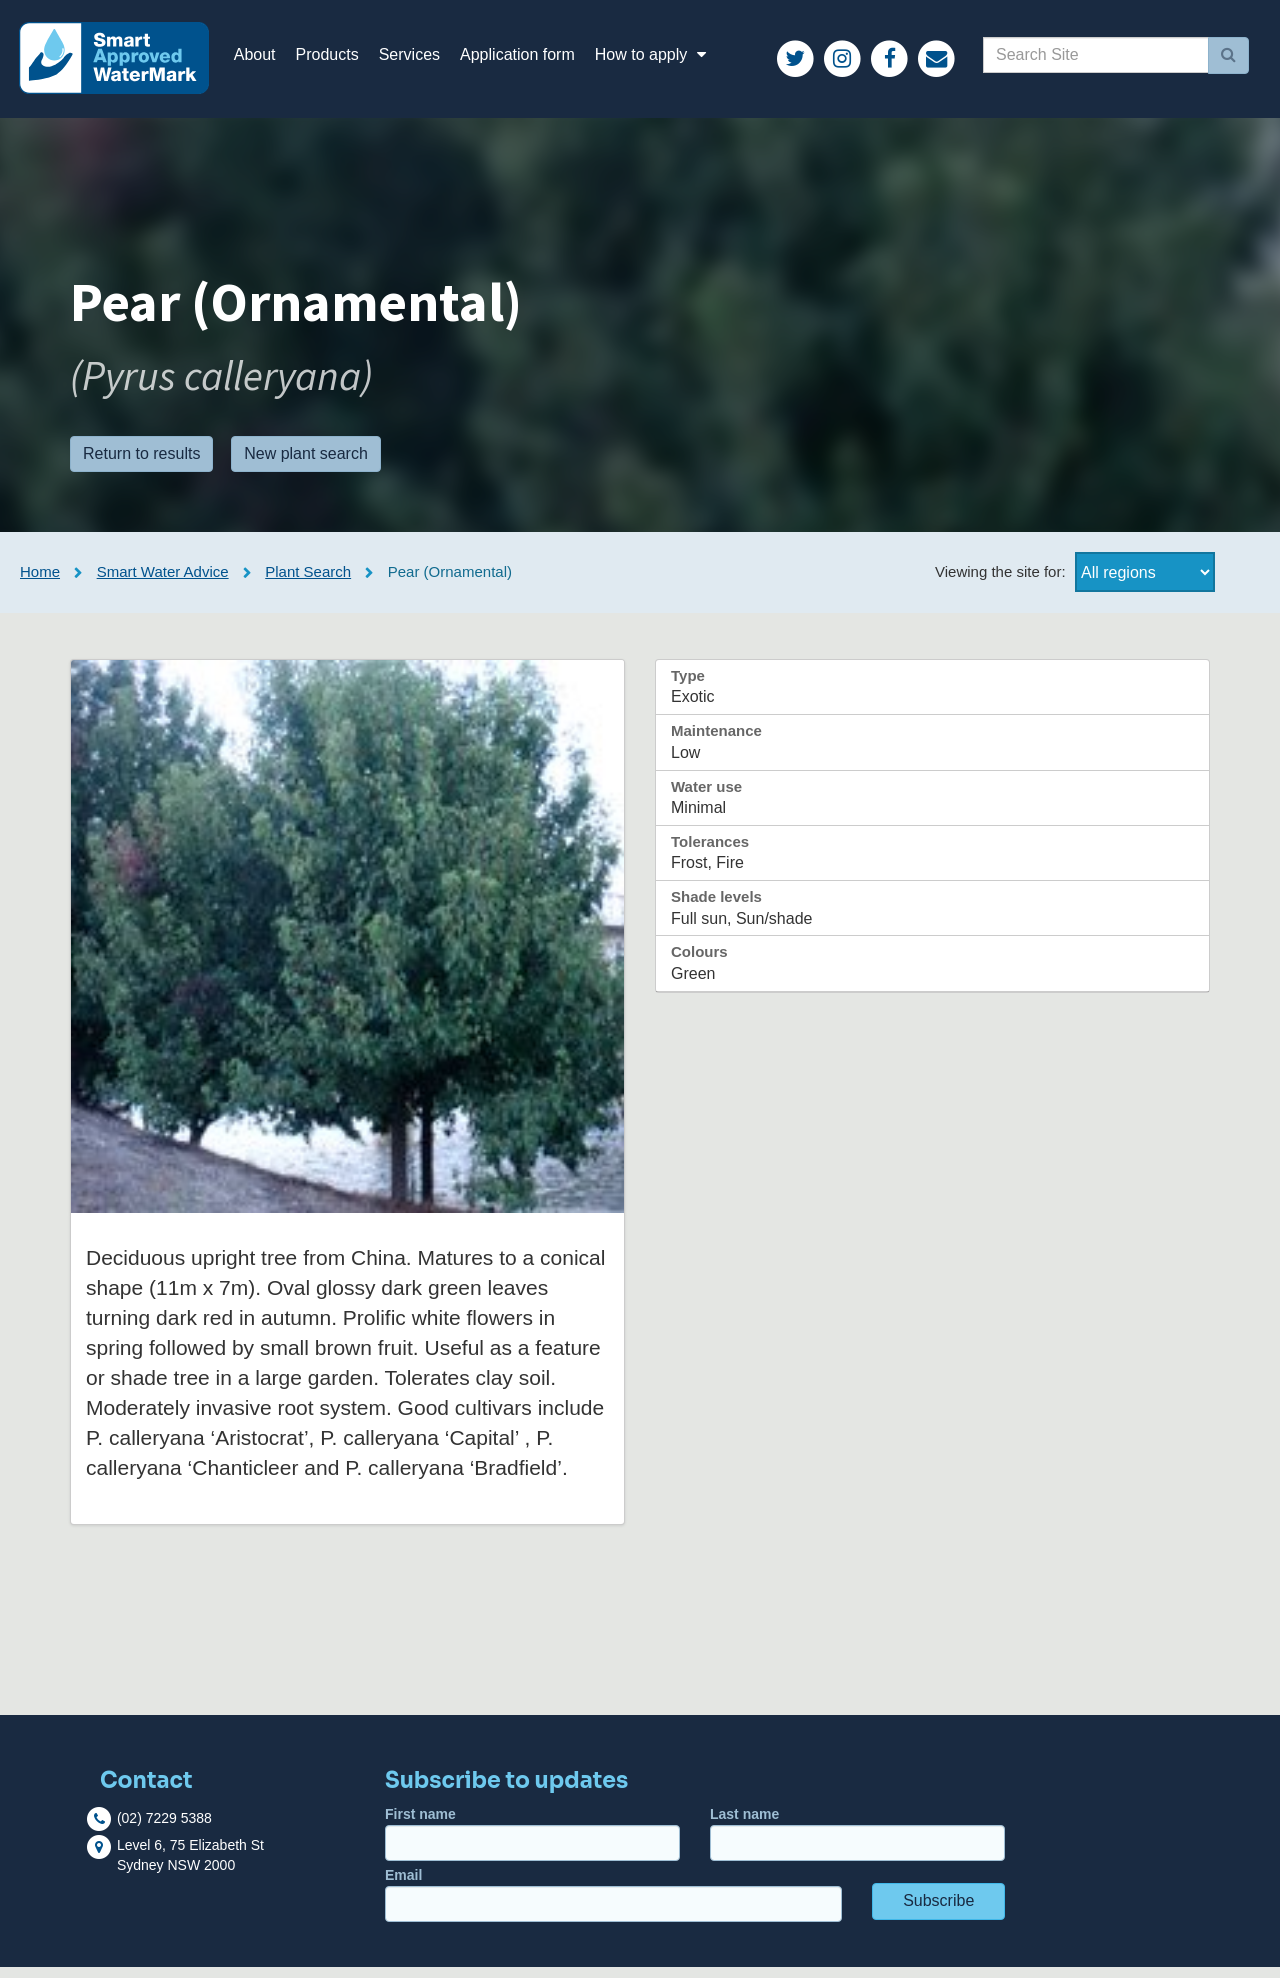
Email (613, 1905)
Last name (857, 1844)
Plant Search (308, 582)
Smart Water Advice (163, 582)
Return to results (141, 463)
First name (532, 1844)
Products (338, 59)
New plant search (306, 463)
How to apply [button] (665, 59)
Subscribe (938, 1911)
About (266, 59)
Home (40, 582)
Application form (528, 59)
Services (420, 59)
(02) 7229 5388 (164, 1829)
